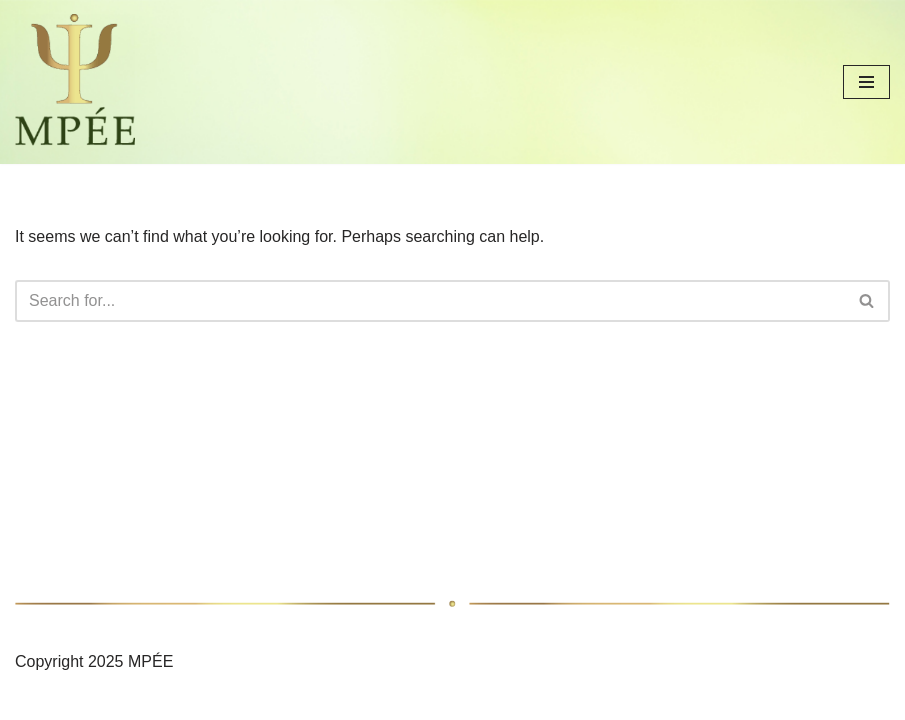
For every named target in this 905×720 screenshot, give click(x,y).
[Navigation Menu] (866, 82)
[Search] (430, 301)
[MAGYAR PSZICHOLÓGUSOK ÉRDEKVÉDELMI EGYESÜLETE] (75, 82)
